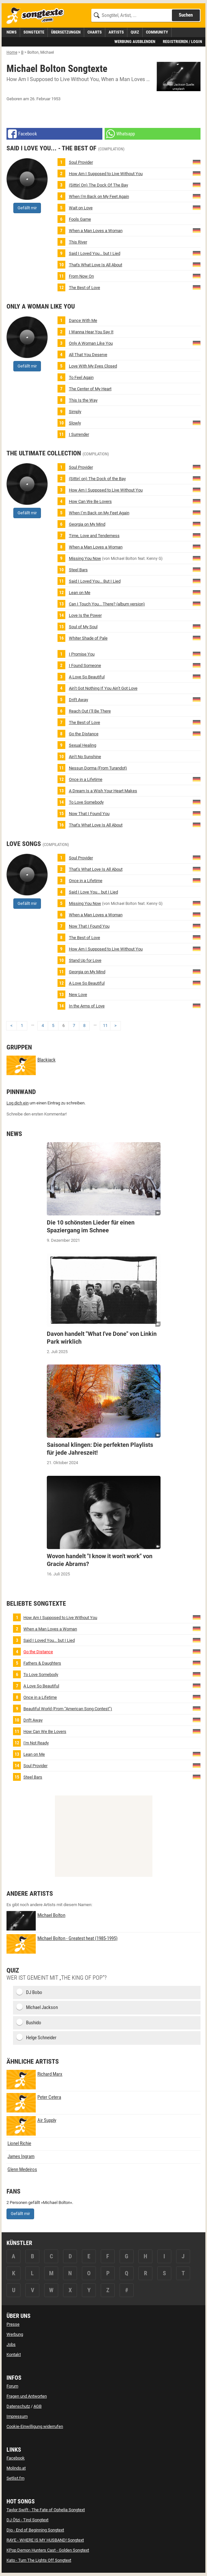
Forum (12, 2386)
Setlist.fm (15, 2478)
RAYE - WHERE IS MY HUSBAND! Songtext (45, 2540)
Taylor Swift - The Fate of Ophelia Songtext (45, 2509)
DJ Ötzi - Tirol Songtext (27, 2519)
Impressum (17, 2416)
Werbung (14, 2334)
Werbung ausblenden (134, 41)
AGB (37, 2406)
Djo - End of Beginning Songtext (35, 2530)
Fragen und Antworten (26, 2396)
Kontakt (13, 2354)
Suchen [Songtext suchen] (186, 15)
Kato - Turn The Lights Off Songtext (38, 2560)
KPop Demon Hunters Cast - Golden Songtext (47, 2550)
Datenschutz (18, 2406)
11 (105, 1025)
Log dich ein (17, 1103)
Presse (12, 2324)
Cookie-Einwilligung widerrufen (34, 2426)
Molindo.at (16, 2468)
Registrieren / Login (182, 41)
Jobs (11, 2344)
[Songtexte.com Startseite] (37, 16)
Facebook (15, 2458)
